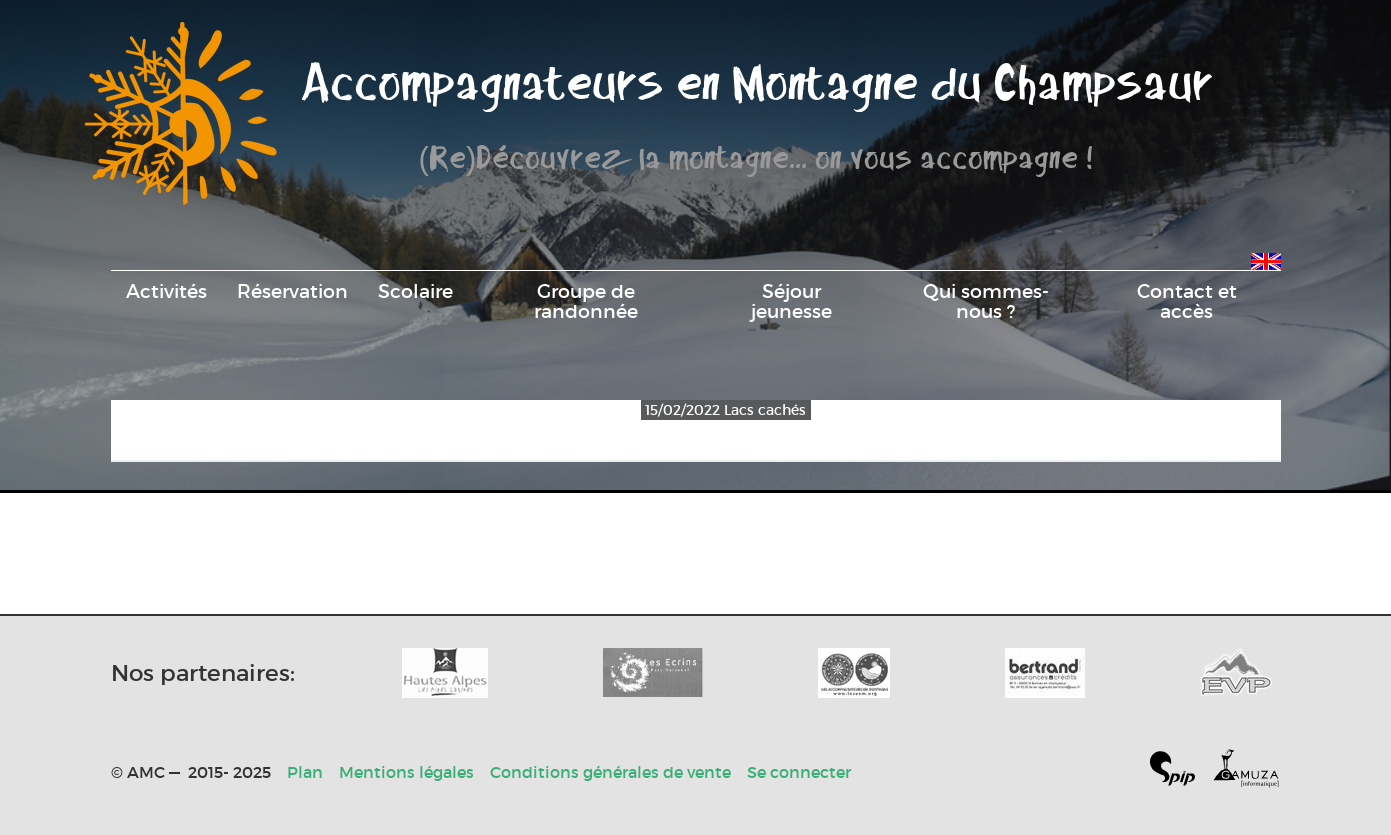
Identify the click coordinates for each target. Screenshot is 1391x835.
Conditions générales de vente (610, 772)
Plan (305, 772)
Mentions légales (406, 772)
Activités (166, 291)
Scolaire (415, 291)
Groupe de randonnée (586, 301)
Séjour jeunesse (791, 301)
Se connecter (799, 772)
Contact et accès (1187, 301)
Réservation (292, 291)
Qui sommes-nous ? (986, 301)
